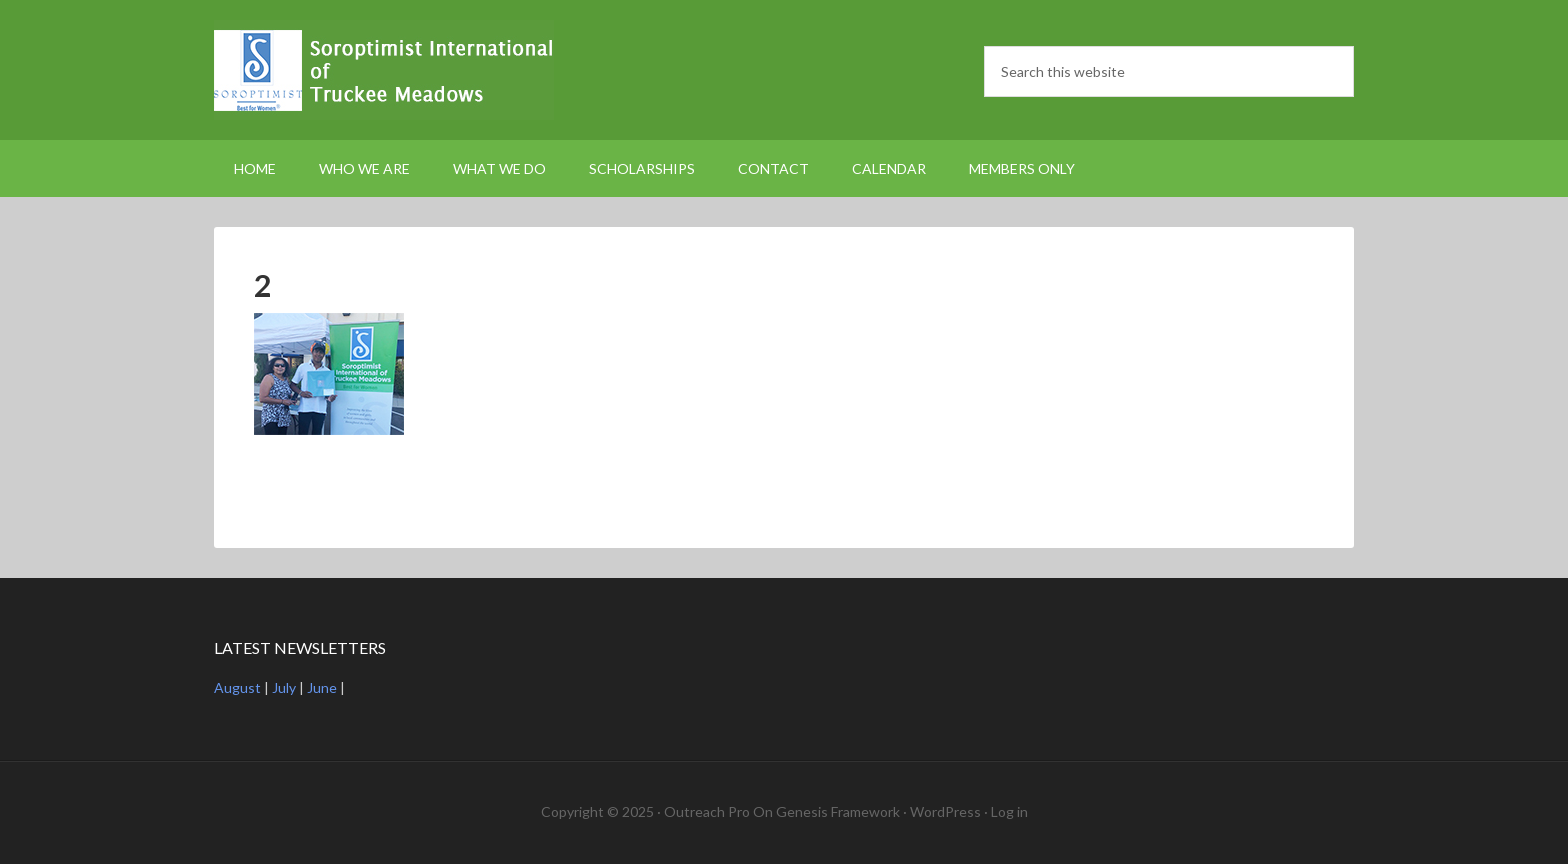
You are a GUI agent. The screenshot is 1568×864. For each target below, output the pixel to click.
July (284, 687)
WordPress (945, 811)
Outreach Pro (707, 811)
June (322, 687)
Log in (1009, 811)
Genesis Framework (838, 811)
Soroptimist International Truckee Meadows (384, 70)
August (237, 687)
